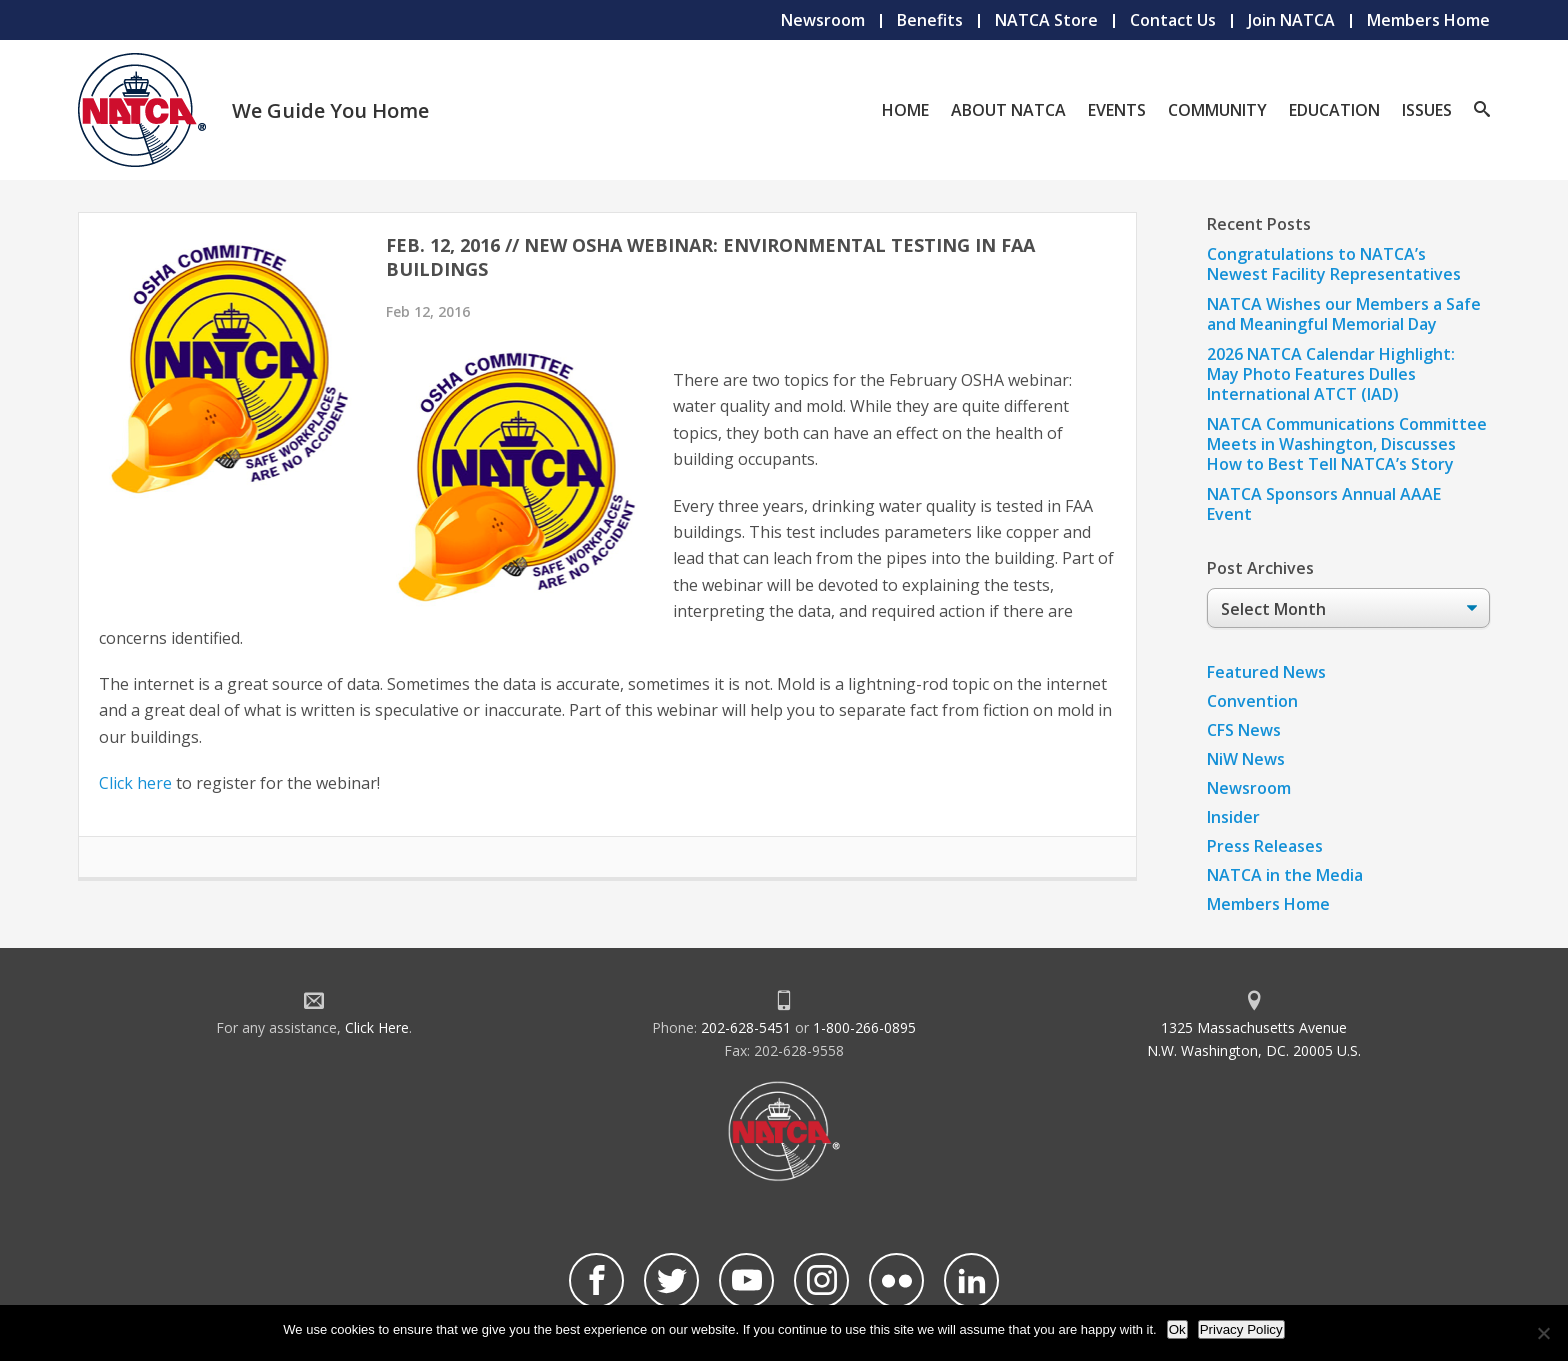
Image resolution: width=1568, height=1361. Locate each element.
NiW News (1246, 759)
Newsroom (823, 20)
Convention (1252, 701)
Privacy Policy (1241, 1329)
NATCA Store (1046, 20)
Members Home (1428, 20)
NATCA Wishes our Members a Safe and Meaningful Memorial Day (1344, 314)
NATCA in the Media (1285, 875)
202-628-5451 (746, 1027)
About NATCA (1008, 110)
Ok (1177, 1329)
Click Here (377, 1027)
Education (1334, 110)
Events (1117, 110)
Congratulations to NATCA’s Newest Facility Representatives (1334, 264)
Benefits (930, 20)
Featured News (1266, 672)
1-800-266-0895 (864, 1027)
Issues (1427, 110)
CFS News (1244, 730)
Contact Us (1173, 20)
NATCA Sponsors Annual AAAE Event (1324, 504)
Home (905, 110)
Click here (135, 783)
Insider (1233, 817)
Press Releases (1265, 846)
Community (1217, 110)
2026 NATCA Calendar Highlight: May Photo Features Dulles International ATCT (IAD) (1331, 374)
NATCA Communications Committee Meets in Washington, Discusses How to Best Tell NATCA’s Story (1347, 444)
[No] (1543, 1333)
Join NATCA (1291, 20)
